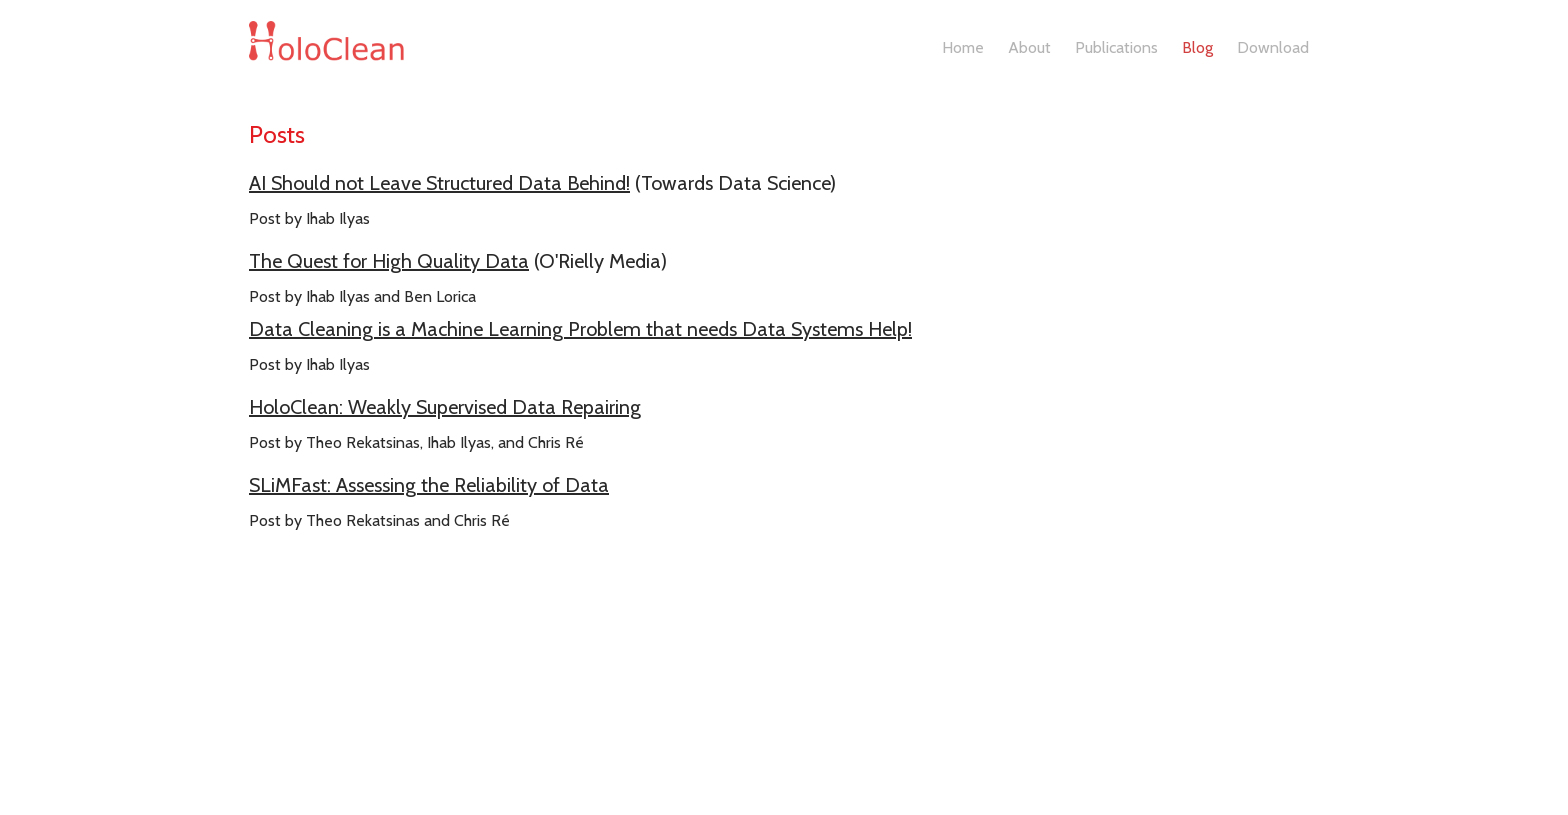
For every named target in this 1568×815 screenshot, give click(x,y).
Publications (1116, 47)
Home (963, 47)
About (1029, 47)
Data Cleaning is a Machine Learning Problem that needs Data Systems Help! (580, 329)
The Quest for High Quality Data (389, 261)
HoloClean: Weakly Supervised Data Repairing (445, 407)
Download (1273, 47)
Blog (1197, 47)
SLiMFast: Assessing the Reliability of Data (429, 485)
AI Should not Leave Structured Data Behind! (439, 183)
